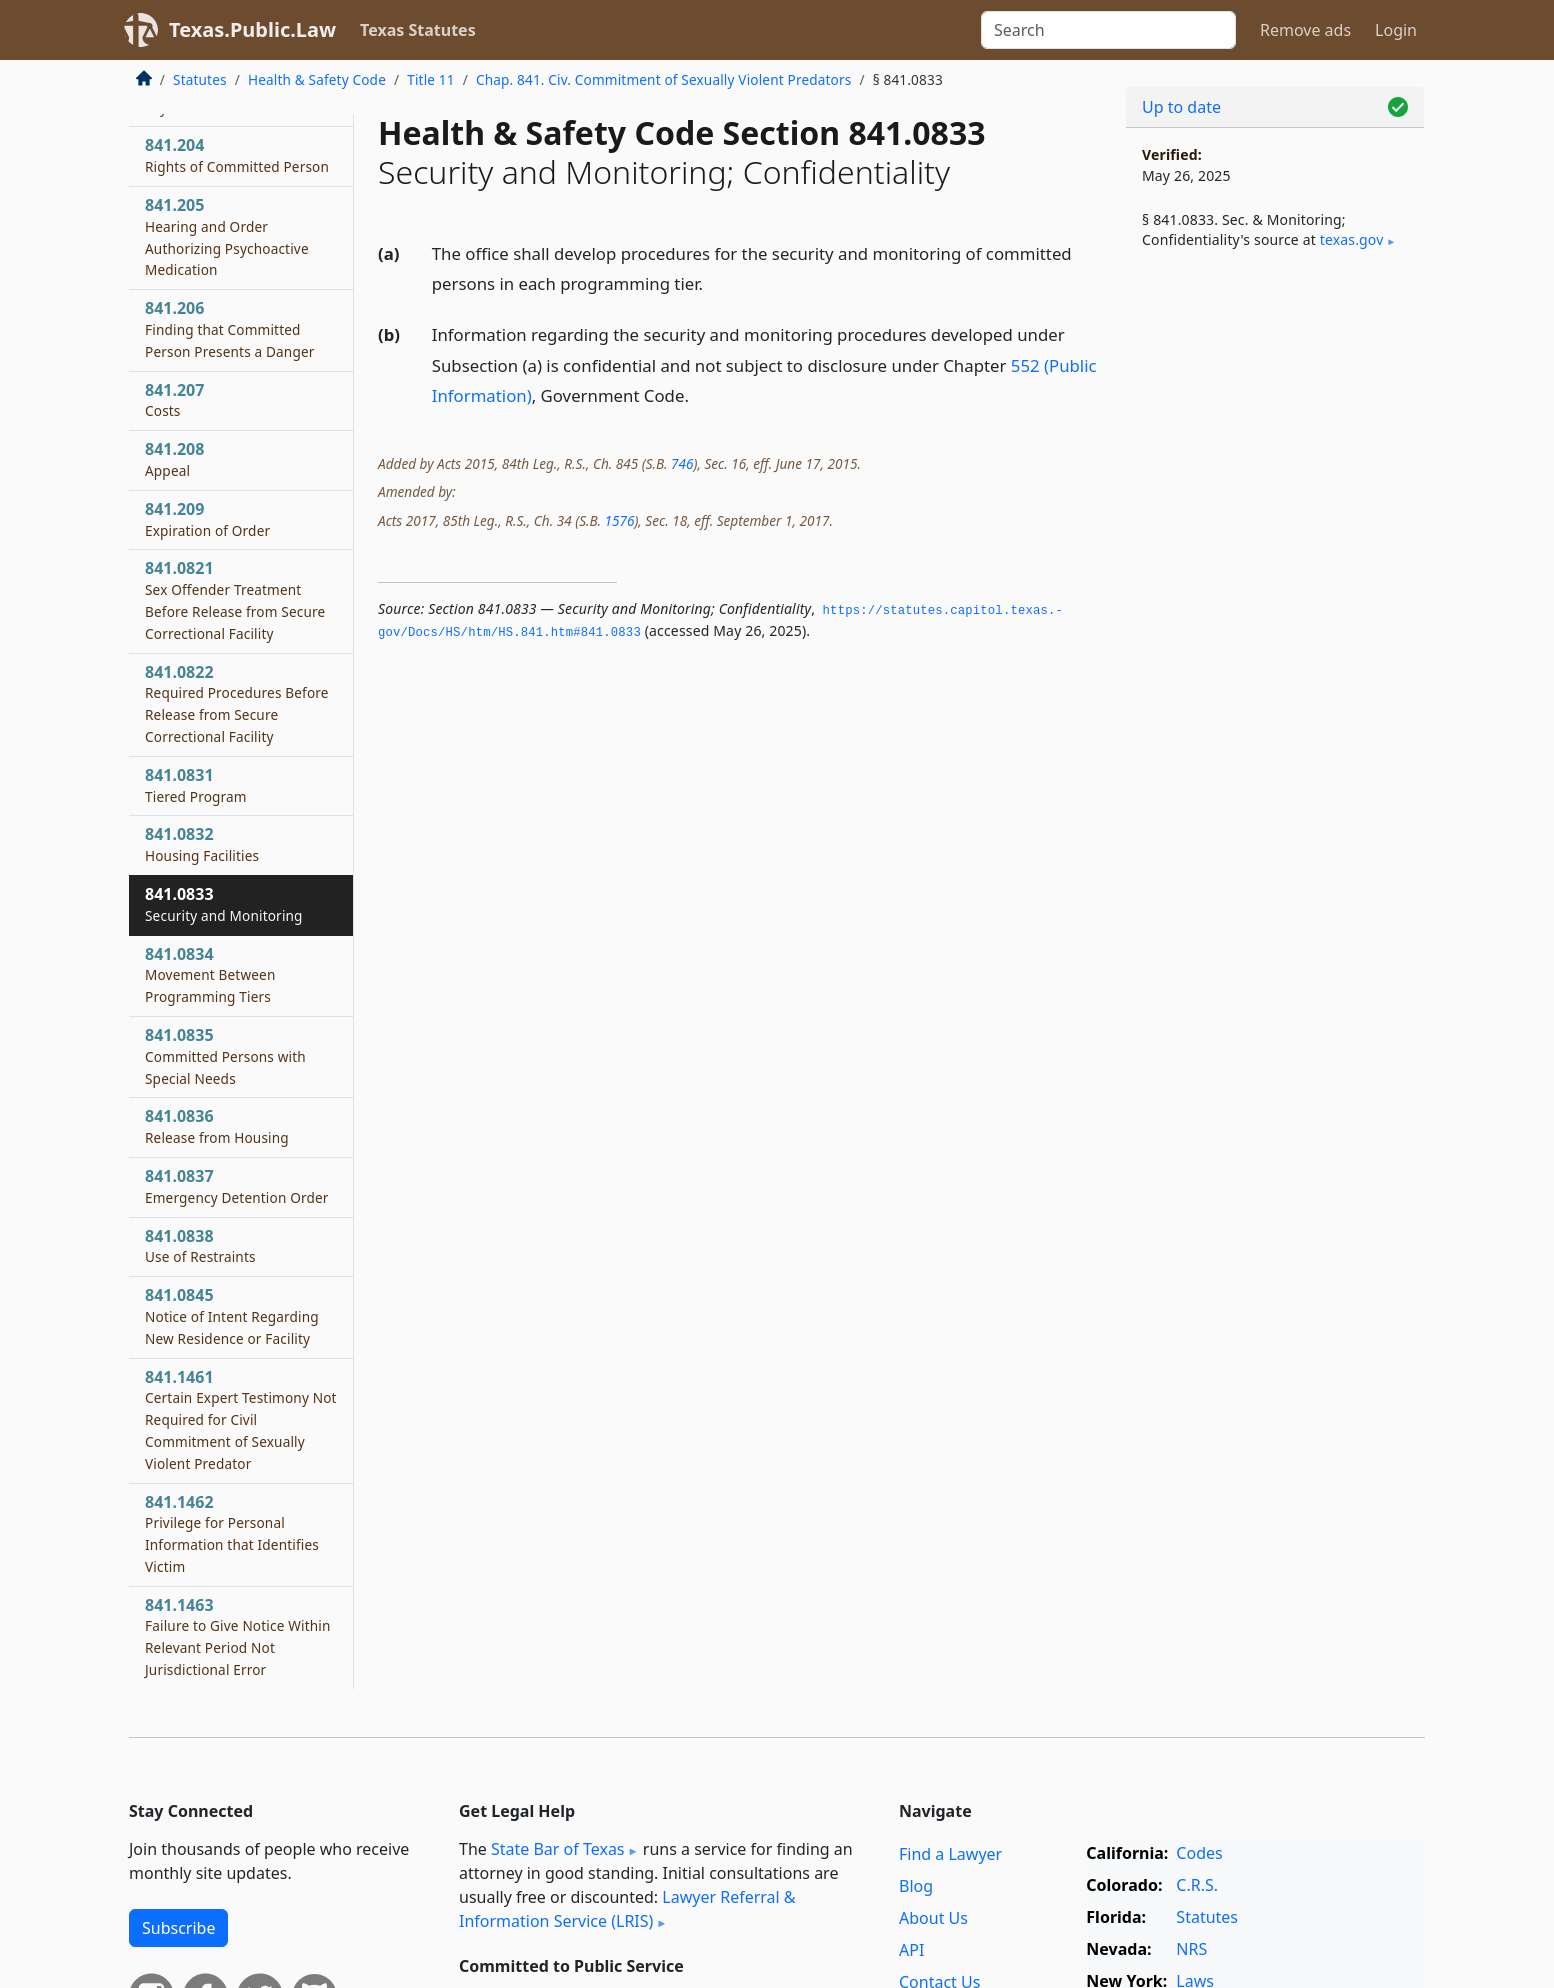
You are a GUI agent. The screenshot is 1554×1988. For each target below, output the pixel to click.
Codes (1199, 1853)
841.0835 (225, 1056)
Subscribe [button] (178, 1928)
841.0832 (202, 844)
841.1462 (232, 1533)
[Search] (1108, 30)
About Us (933, 1918)
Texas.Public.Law (252, 29)
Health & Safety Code (317, 79)
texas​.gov (1352, 239)
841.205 (227, 236)
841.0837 (237, 1186)
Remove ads (1305, 30)
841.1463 (238, 1636)
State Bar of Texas (558, 1849)
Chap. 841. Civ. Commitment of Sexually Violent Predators (664, 79)
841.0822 (237, 703)
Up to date (1181, 107)
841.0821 (235, 599)
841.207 (174, 400)
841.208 (174, 459)
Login (1396, 30)
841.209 (207, 519)
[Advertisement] (1275, 596)
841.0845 (232, 1316)
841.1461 (241, 1419)
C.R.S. (1197, 1885)
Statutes (200, 79)
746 (682, 463)
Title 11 (431, 79)
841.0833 (224, 904)
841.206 (230, 329)
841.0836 (217, 1126)
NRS (1191, 1949)
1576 (619, 520)
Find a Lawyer (950, 1854)
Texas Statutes (418, 30)
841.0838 (200, 1246)
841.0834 (210, 975)
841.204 (237, 155)
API (911, 1950)
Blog (916, 1886)
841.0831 (196, 785)
